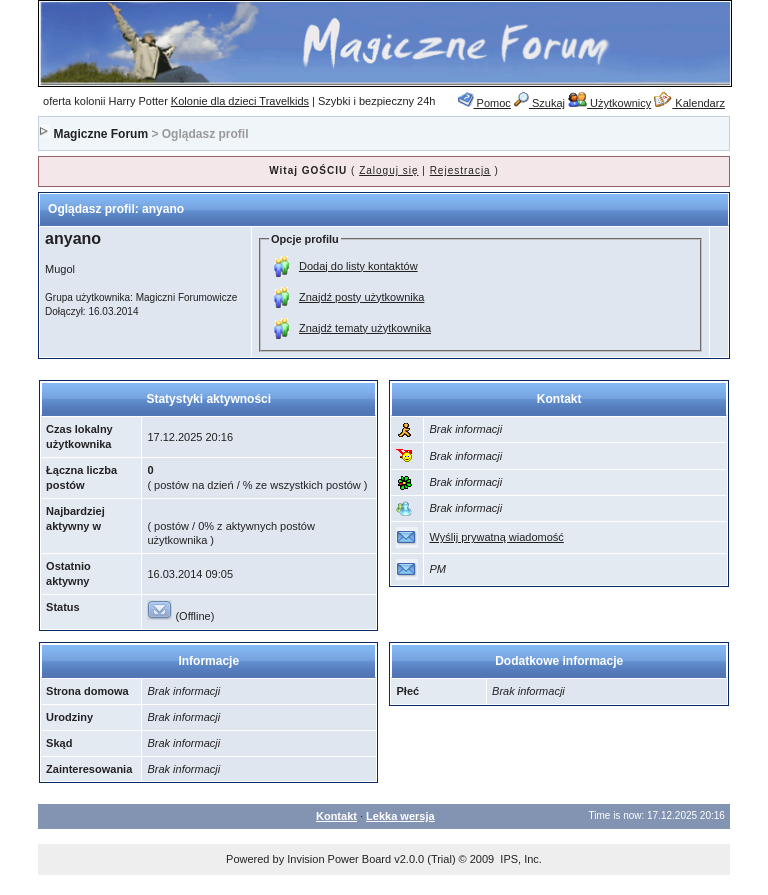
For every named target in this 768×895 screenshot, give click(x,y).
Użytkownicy (609, 103)
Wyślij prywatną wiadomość (496, 537)
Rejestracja (460, 170)
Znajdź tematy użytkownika (365, 328)
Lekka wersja (400, 816)
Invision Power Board (339, 859)
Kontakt (336, 816)
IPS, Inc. (521, 859)
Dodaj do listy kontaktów (358, 266)
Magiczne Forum (100, 134)
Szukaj (539, 103)
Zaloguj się (388, 170)
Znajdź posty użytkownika (361, 297)
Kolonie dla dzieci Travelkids (240, 101)
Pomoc (484, 103)
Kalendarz (689, 103)
